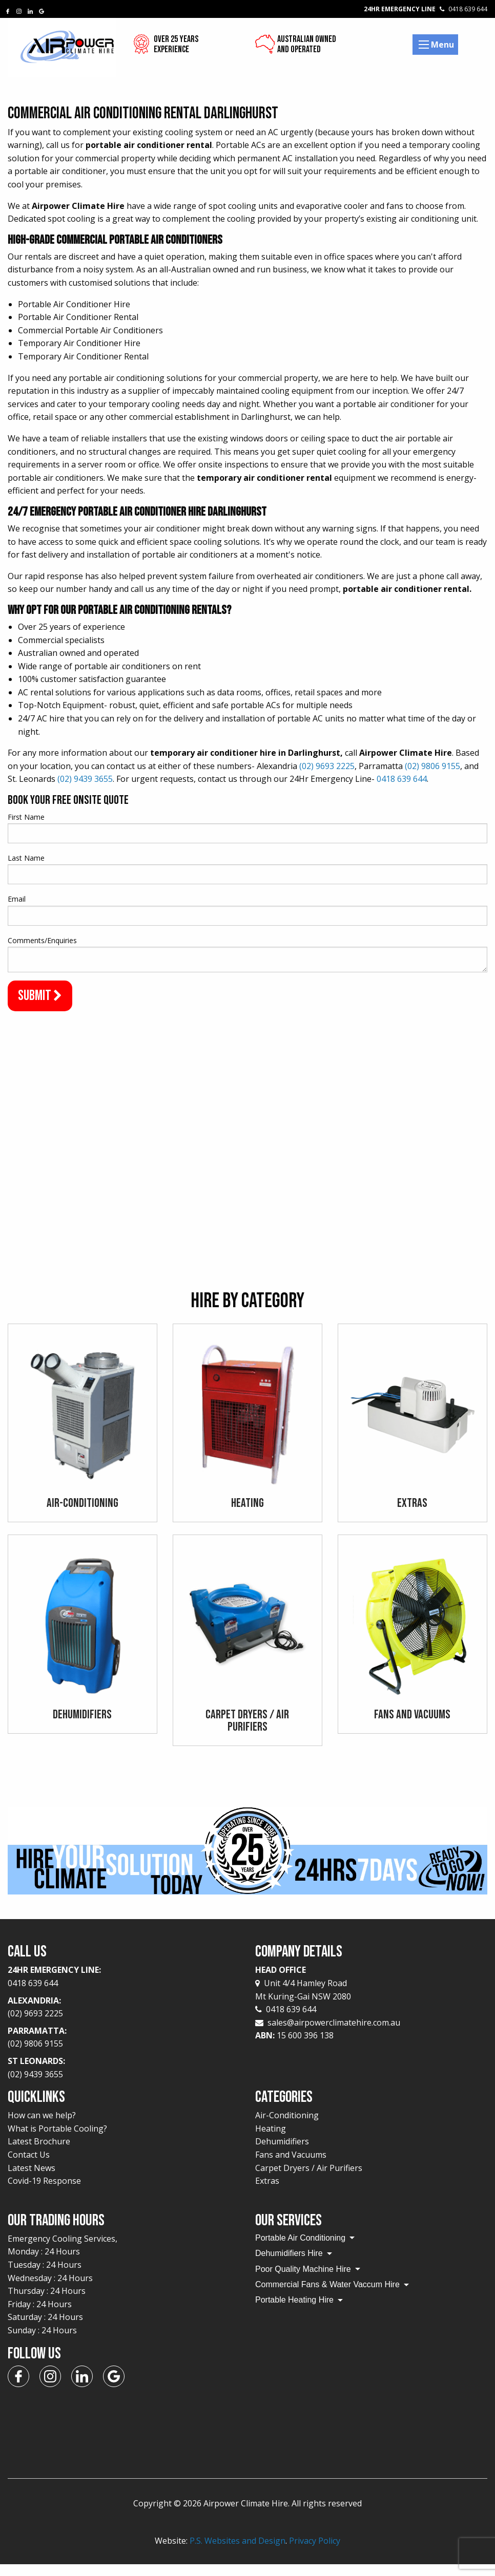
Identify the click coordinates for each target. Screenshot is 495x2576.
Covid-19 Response (44, 2192)
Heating (270, 2140)
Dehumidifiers (282, 2153)
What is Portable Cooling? (57, 2140)
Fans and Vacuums (290, 2166)
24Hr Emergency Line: (124, 1989)
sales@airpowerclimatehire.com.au (333, 2034)
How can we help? (42, 2127)
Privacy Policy (314, 2552)
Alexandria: (124, 2019)
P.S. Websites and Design (237, 2552)
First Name (26, 817)
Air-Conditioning (287, 2127)
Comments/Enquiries (42, 940)
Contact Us (29, 2166)
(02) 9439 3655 (85, 778)
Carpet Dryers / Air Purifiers (308, 2179)
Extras (267, 2192)
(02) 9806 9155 (432, 766)
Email (17, 899)
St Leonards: (124, 2080)
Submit (40, 995)
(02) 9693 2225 (327, 766)
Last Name (26, 858)
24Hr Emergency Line (425, 9)
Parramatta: (124, 2049)
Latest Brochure (39, 2153)
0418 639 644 (402, 778)
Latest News (31, 2179)
